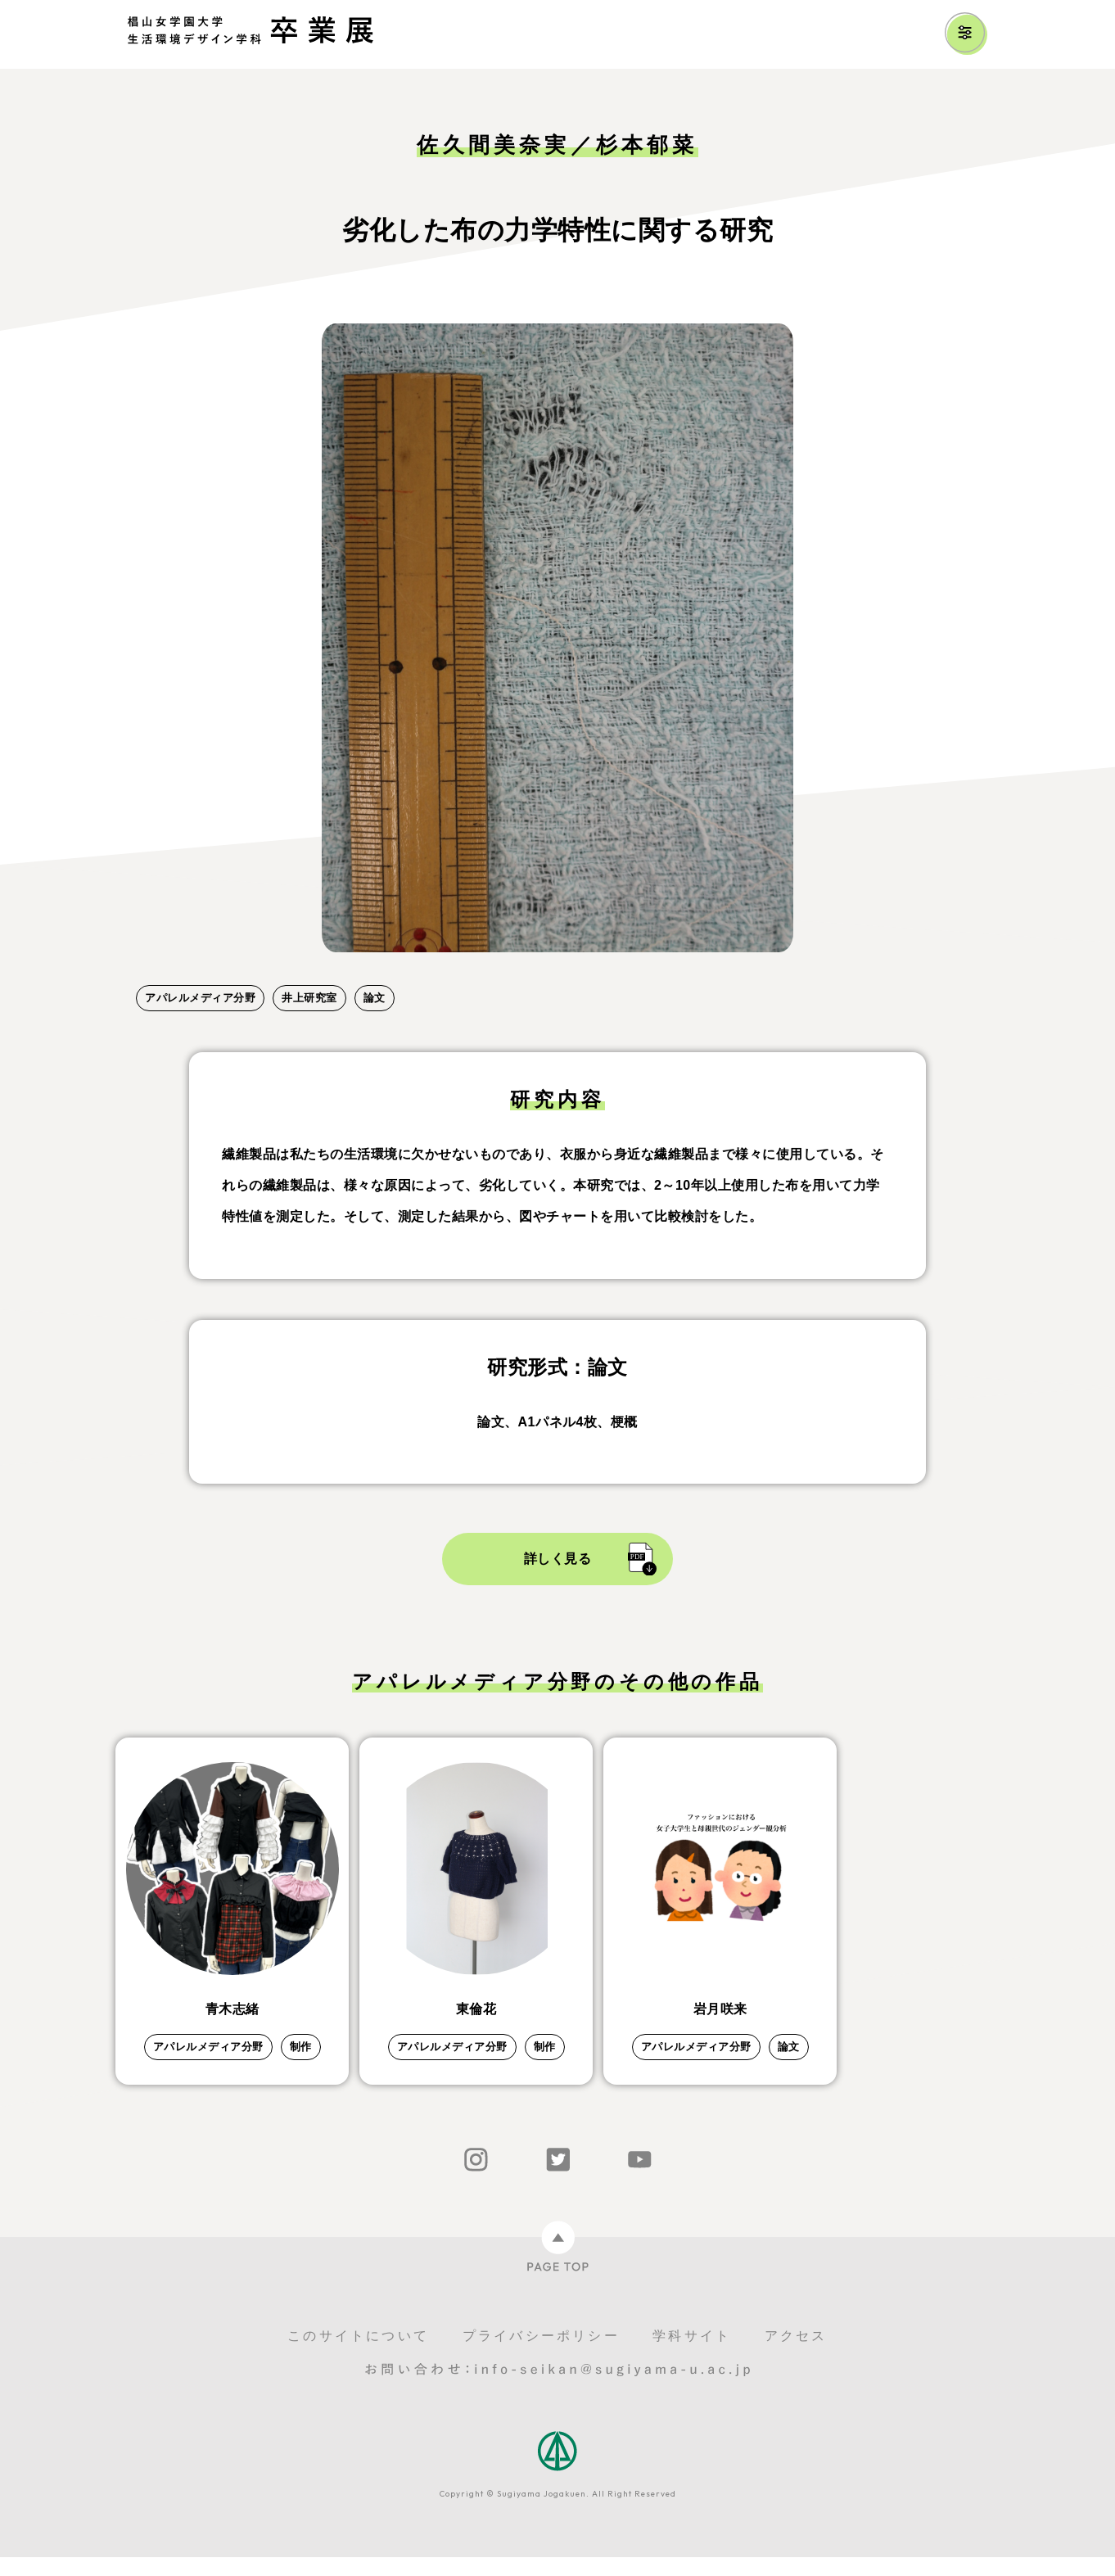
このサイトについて (358, 2354)
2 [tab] (177, 971)
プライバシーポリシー (541, 2354)
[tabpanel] (557, 637)
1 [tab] (144, 971)
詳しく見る (558, 1559)
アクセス (796, 2354)
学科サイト (691, 2354)
